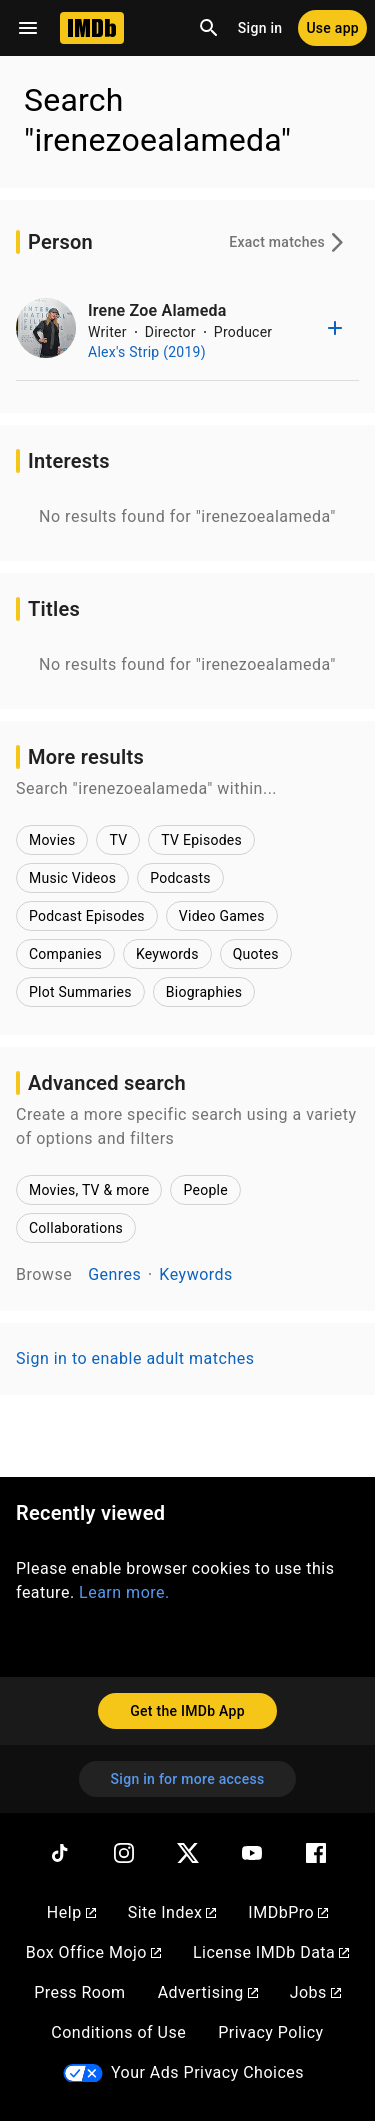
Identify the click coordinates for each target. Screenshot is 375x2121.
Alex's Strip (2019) (147, 352)
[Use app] (332, 28)
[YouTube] (252, 1853)
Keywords (196, 1274)
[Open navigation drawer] (28, 28)
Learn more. (124, 1592)
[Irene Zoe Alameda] (46, 328)
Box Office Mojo (93, 1952)
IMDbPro (288, 1912)
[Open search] (209, 28)
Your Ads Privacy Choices (207, 2072)
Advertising (208, 1992)
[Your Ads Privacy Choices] (83, 2073)
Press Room (79, 1992)
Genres (114, 1274)
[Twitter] (188, 1853)
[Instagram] (124, 1853)
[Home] (92, 28)
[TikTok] (60, 1853)
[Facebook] (316, 1853)
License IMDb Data (271, 1952)
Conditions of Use (118, 2032)
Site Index (172, 1912)
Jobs (315, 1992)
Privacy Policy (271, 2032)
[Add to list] (335, 328)
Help (71, 1912)
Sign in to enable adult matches (135, 1358)
